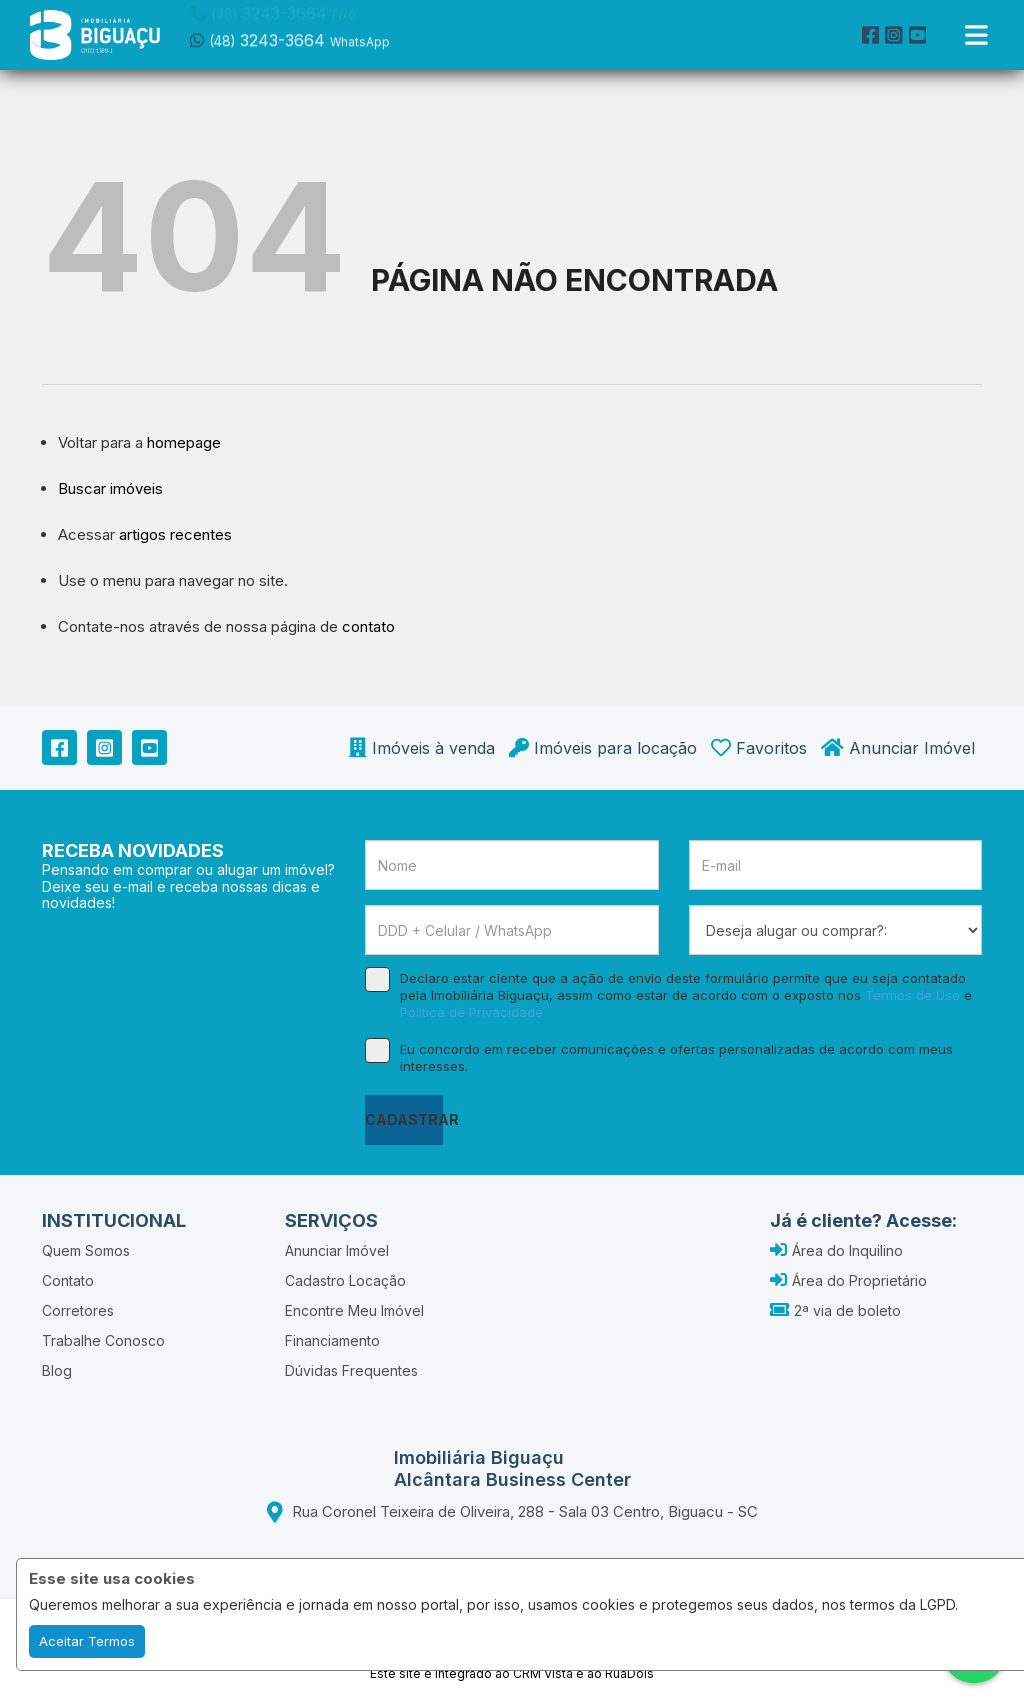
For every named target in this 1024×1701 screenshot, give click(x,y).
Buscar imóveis (110, 488)
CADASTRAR (404, 1119)
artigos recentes (175, 534)
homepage (184, 442)
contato (368, 626)
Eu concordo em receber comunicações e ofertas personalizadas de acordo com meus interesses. (659, 1057)
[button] (317, 33)
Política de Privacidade (471, 1012)
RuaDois (629, 1673)
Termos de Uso (912, 995)
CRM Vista (543, 1673)
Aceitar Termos (87, 1641)
